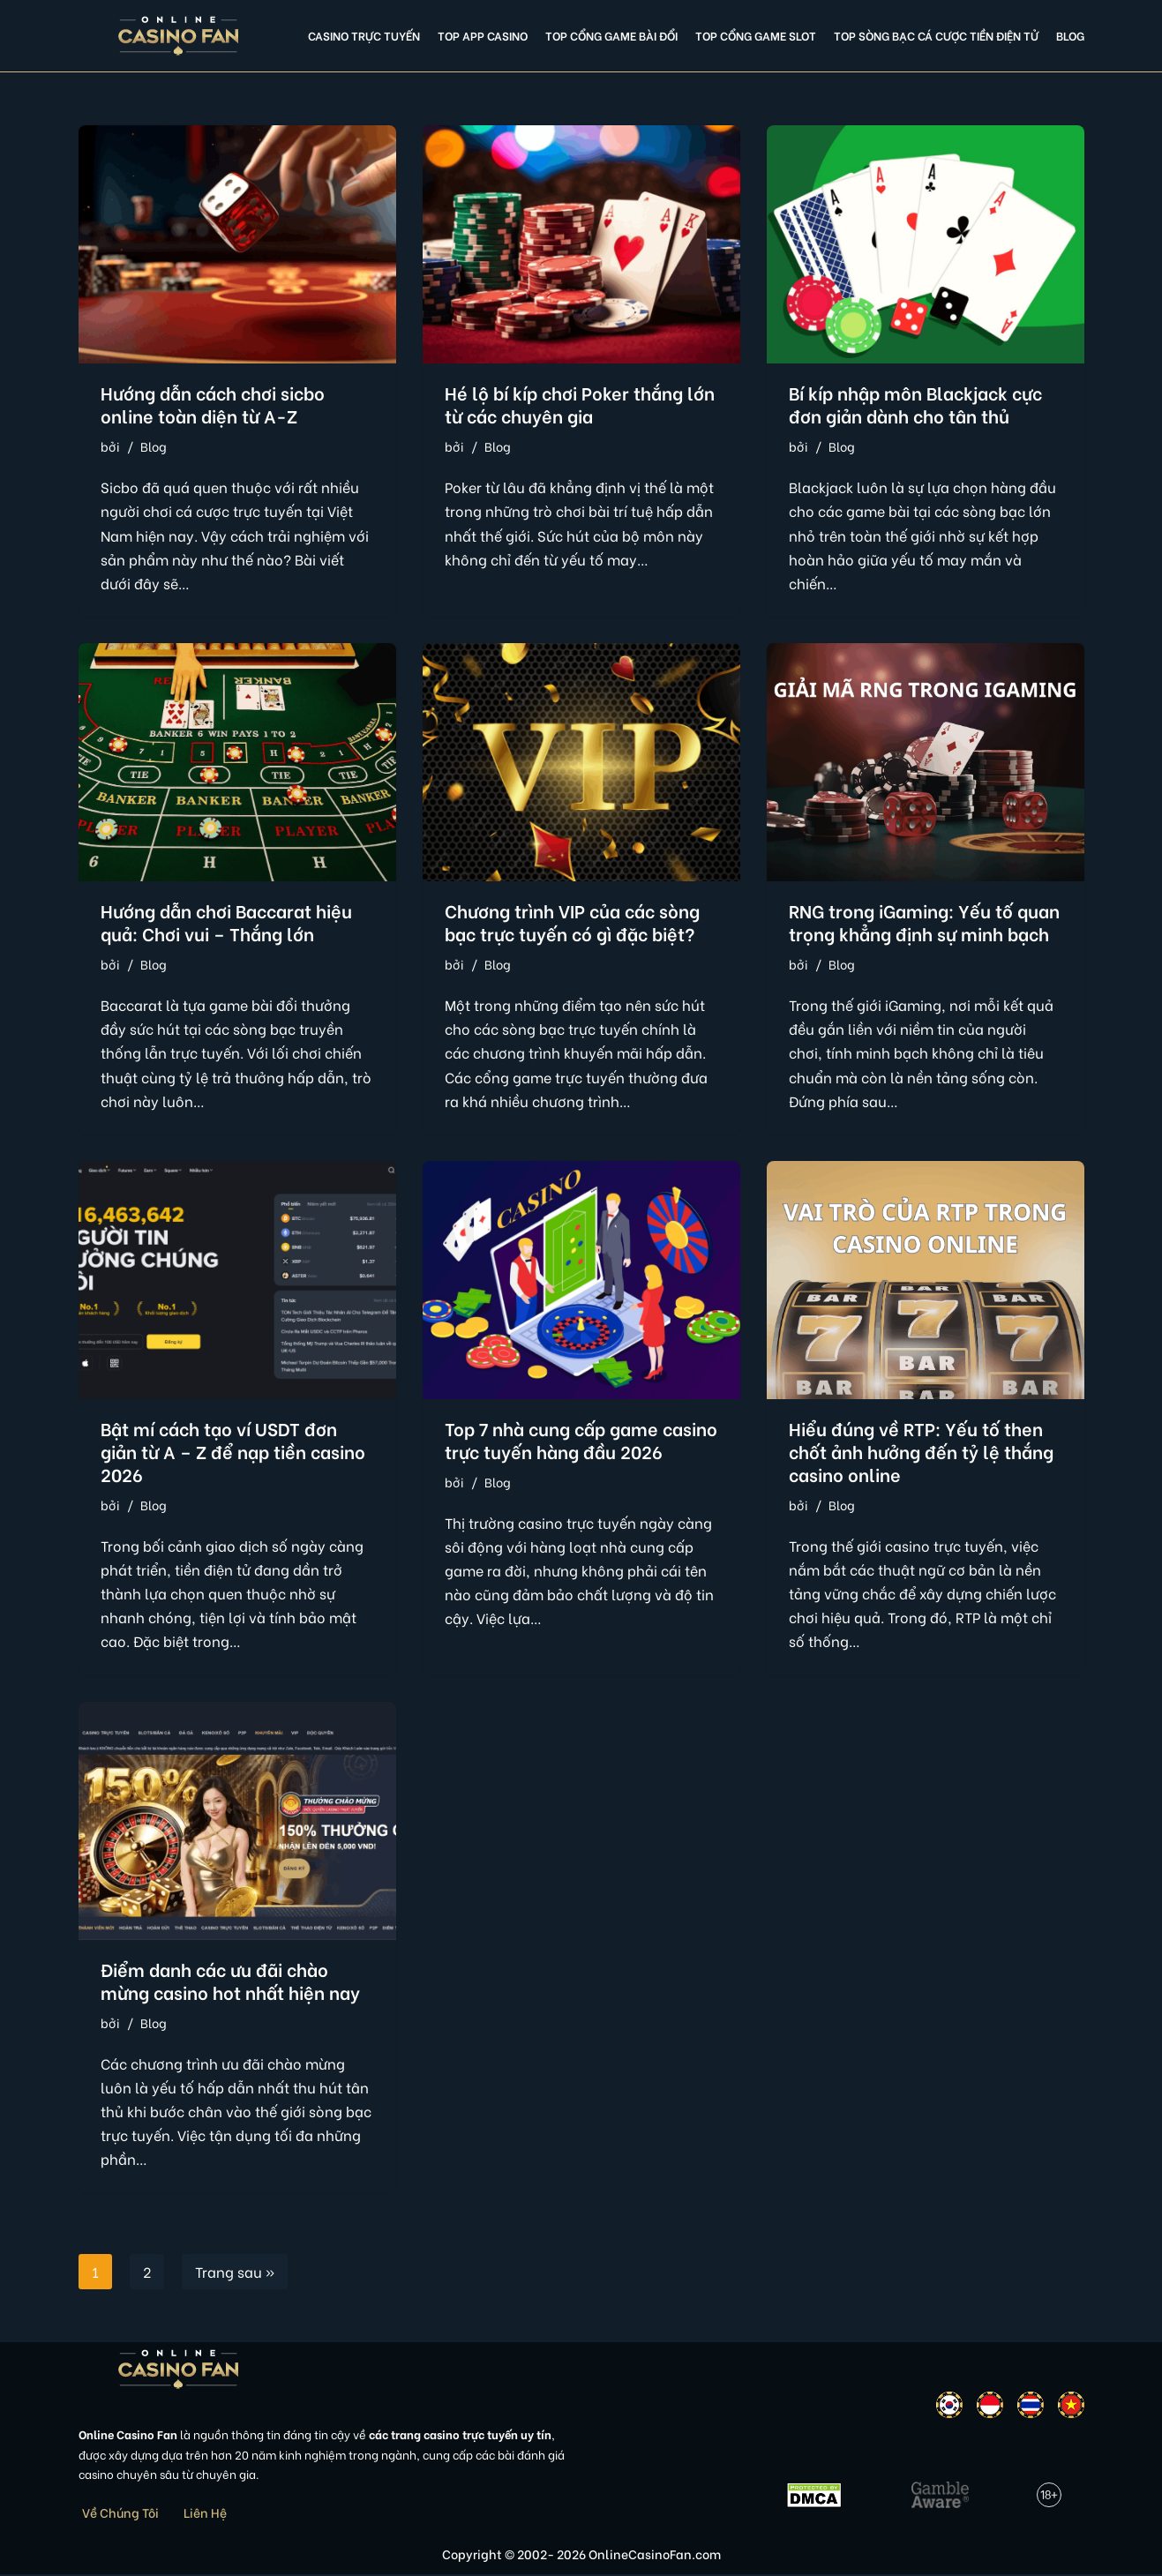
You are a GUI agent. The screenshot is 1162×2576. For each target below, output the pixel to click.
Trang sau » (234, 2274)
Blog (1070, 35)
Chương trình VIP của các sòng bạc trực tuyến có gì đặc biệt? (572, 921)
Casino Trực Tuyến (364, 35)
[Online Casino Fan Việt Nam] (179, 36)
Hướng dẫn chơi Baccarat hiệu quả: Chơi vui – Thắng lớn (226, 921)
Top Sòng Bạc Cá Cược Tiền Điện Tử (936, 35)
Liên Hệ (205, 2514)
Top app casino (483, 35)
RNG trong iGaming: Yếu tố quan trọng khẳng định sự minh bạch (924, 921)
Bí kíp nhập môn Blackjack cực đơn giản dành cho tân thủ (915, 403)
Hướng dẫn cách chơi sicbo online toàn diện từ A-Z (213, 403)
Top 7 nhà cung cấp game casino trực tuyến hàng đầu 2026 (581, 1440)
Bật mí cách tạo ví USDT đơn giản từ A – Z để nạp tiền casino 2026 (233, 1451)
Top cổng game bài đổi (611, 35)
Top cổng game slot (755, 35)
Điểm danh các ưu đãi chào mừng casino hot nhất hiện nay (230, 1981)
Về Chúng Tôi (120, 2514)
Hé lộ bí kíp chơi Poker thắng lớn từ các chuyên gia (580, 403)
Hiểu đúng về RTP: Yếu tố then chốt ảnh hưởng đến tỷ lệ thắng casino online (921, 1451)
